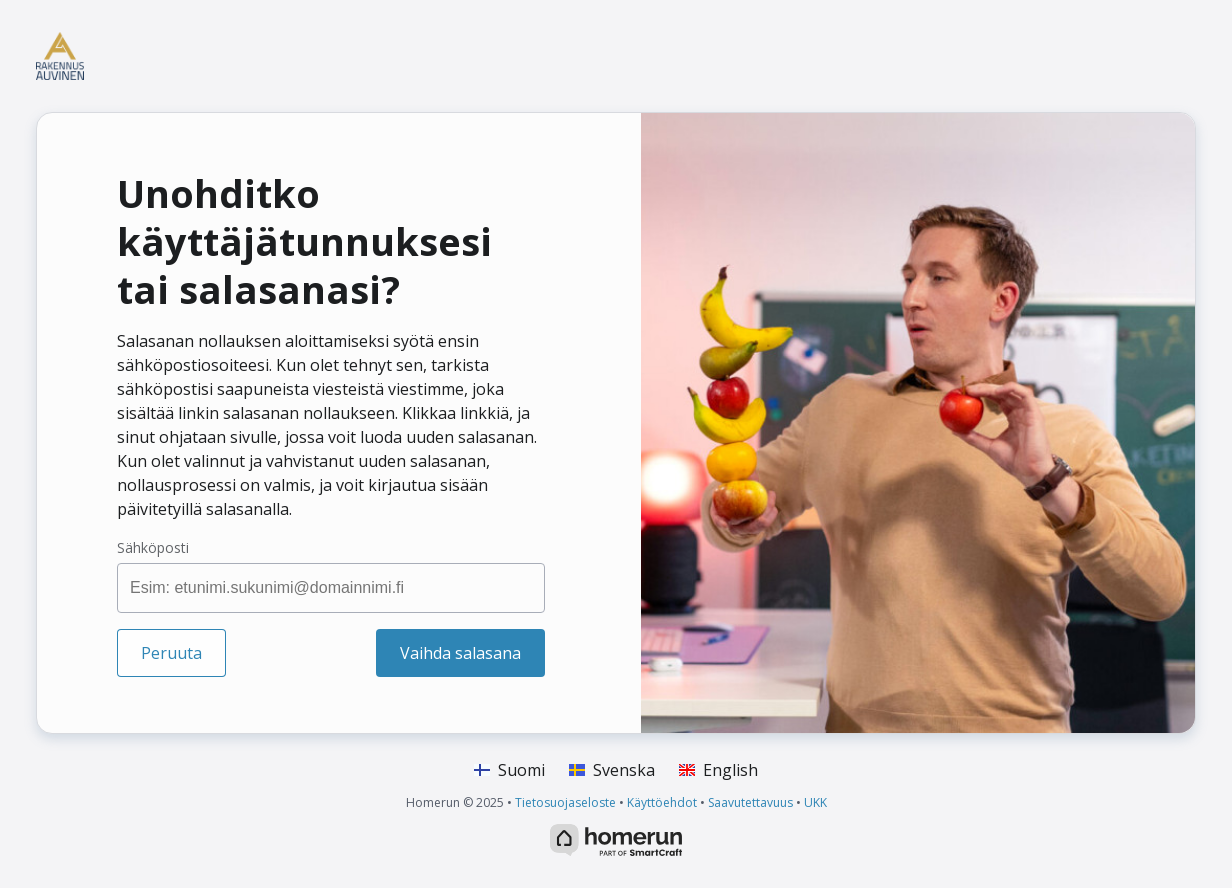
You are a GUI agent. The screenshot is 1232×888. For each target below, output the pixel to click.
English (718, 770)
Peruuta (171, 653)
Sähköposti (153, 547)
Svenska (612, 770)
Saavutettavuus (750, 802)
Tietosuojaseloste (565, 802)
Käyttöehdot (662, 802)
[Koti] (171, 56)
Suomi (509, 770)
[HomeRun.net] (616, 838)
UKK (815, 802)
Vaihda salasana (460, 653)
